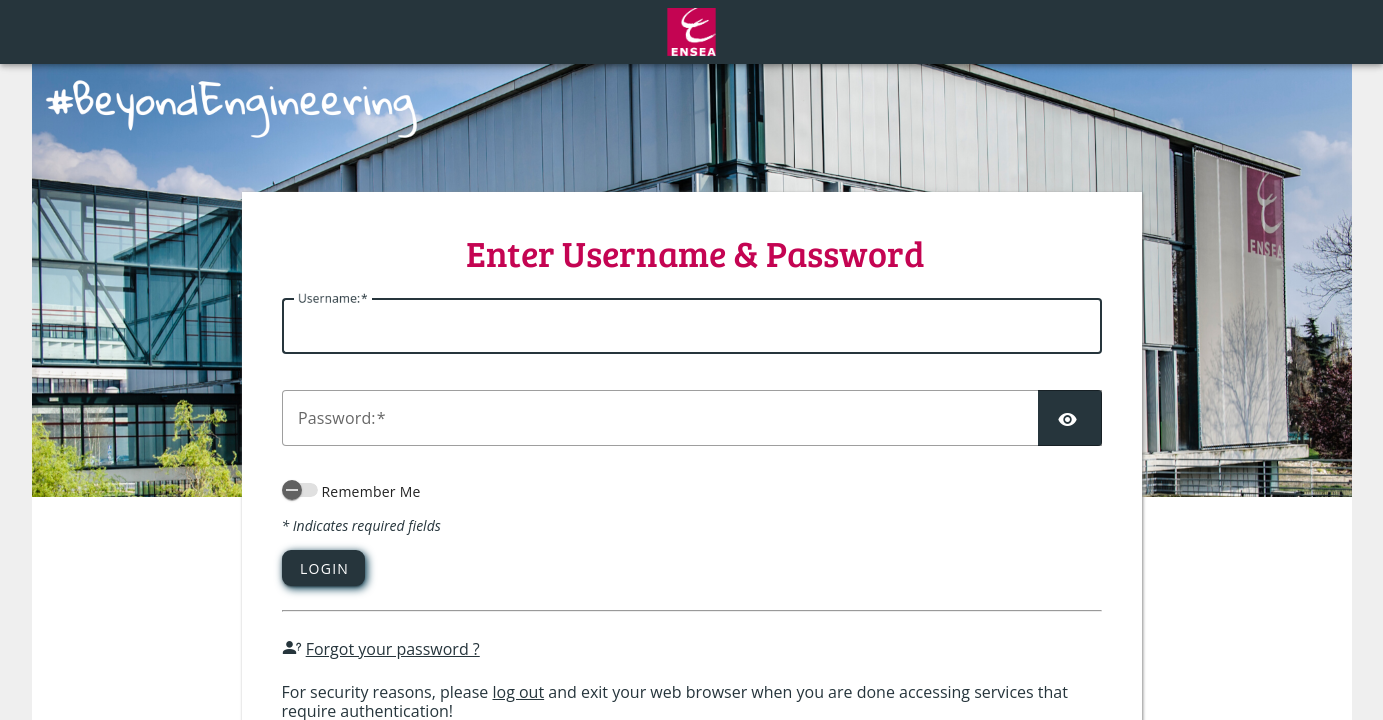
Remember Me (370, 491)
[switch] (300, 490)
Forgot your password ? (393, 649)
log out (518, 692)
